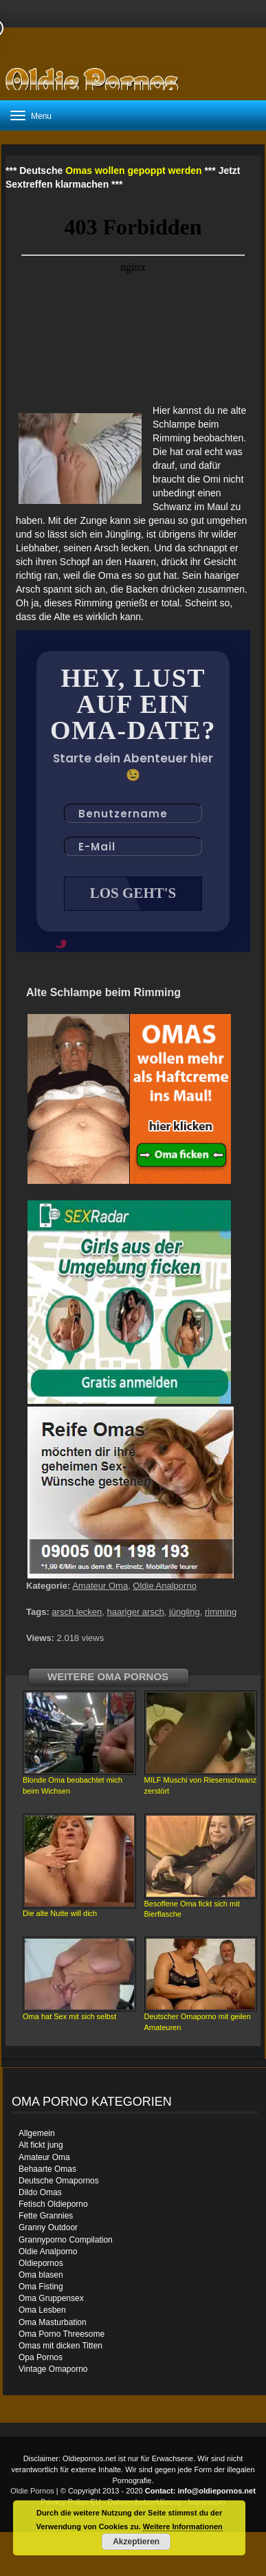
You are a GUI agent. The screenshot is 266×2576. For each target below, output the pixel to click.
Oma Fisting (41, 2286)
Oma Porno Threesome (61, 2334)
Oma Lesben (42, 2310)
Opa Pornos (41, 2357)
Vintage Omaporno (53, 2369)
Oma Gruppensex (51, 2298)
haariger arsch (135, 1612)
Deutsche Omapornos (59, 2181)
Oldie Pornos (32, 2491)
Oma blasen (41, 2275)
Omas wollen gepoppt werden (133, 170)
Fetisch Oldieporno (53, 2204)
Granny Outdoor (48, 2227)
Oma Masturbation (53, 2322)
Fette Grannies (46, 2216)
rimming (220, 1612)
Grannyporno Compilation (66, 2240)
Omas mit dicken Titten (60, 2346)
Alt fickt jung (41, 2145)
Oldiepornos (41, 2263)
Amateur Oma (100, 1586)
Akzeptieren (136, 2541)
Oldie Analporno (165, 1586)
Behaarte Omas (47, 2169)
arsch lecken (77, 1612)
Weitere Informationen (183, 2526)
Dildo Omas (40, 2192)
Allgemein (37, 2133)
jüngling (184, 1612)
